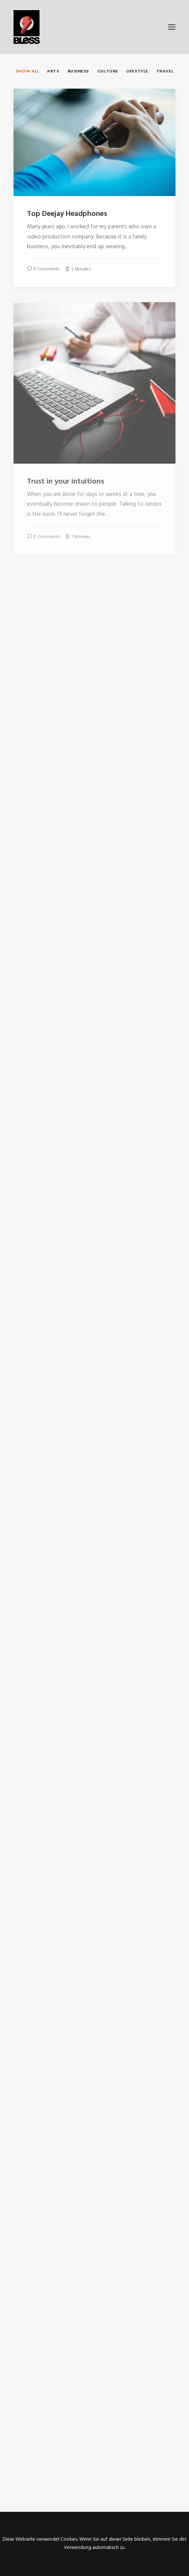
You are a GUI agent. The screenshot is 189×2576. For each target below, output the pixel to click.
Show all (27, 71)
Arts (53, 71)
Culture (107, 71)
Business (78, 71)
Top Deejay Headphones (67, 214)
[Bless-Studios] (94, 27)
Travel (164, 71)
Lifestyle (137, 71)
